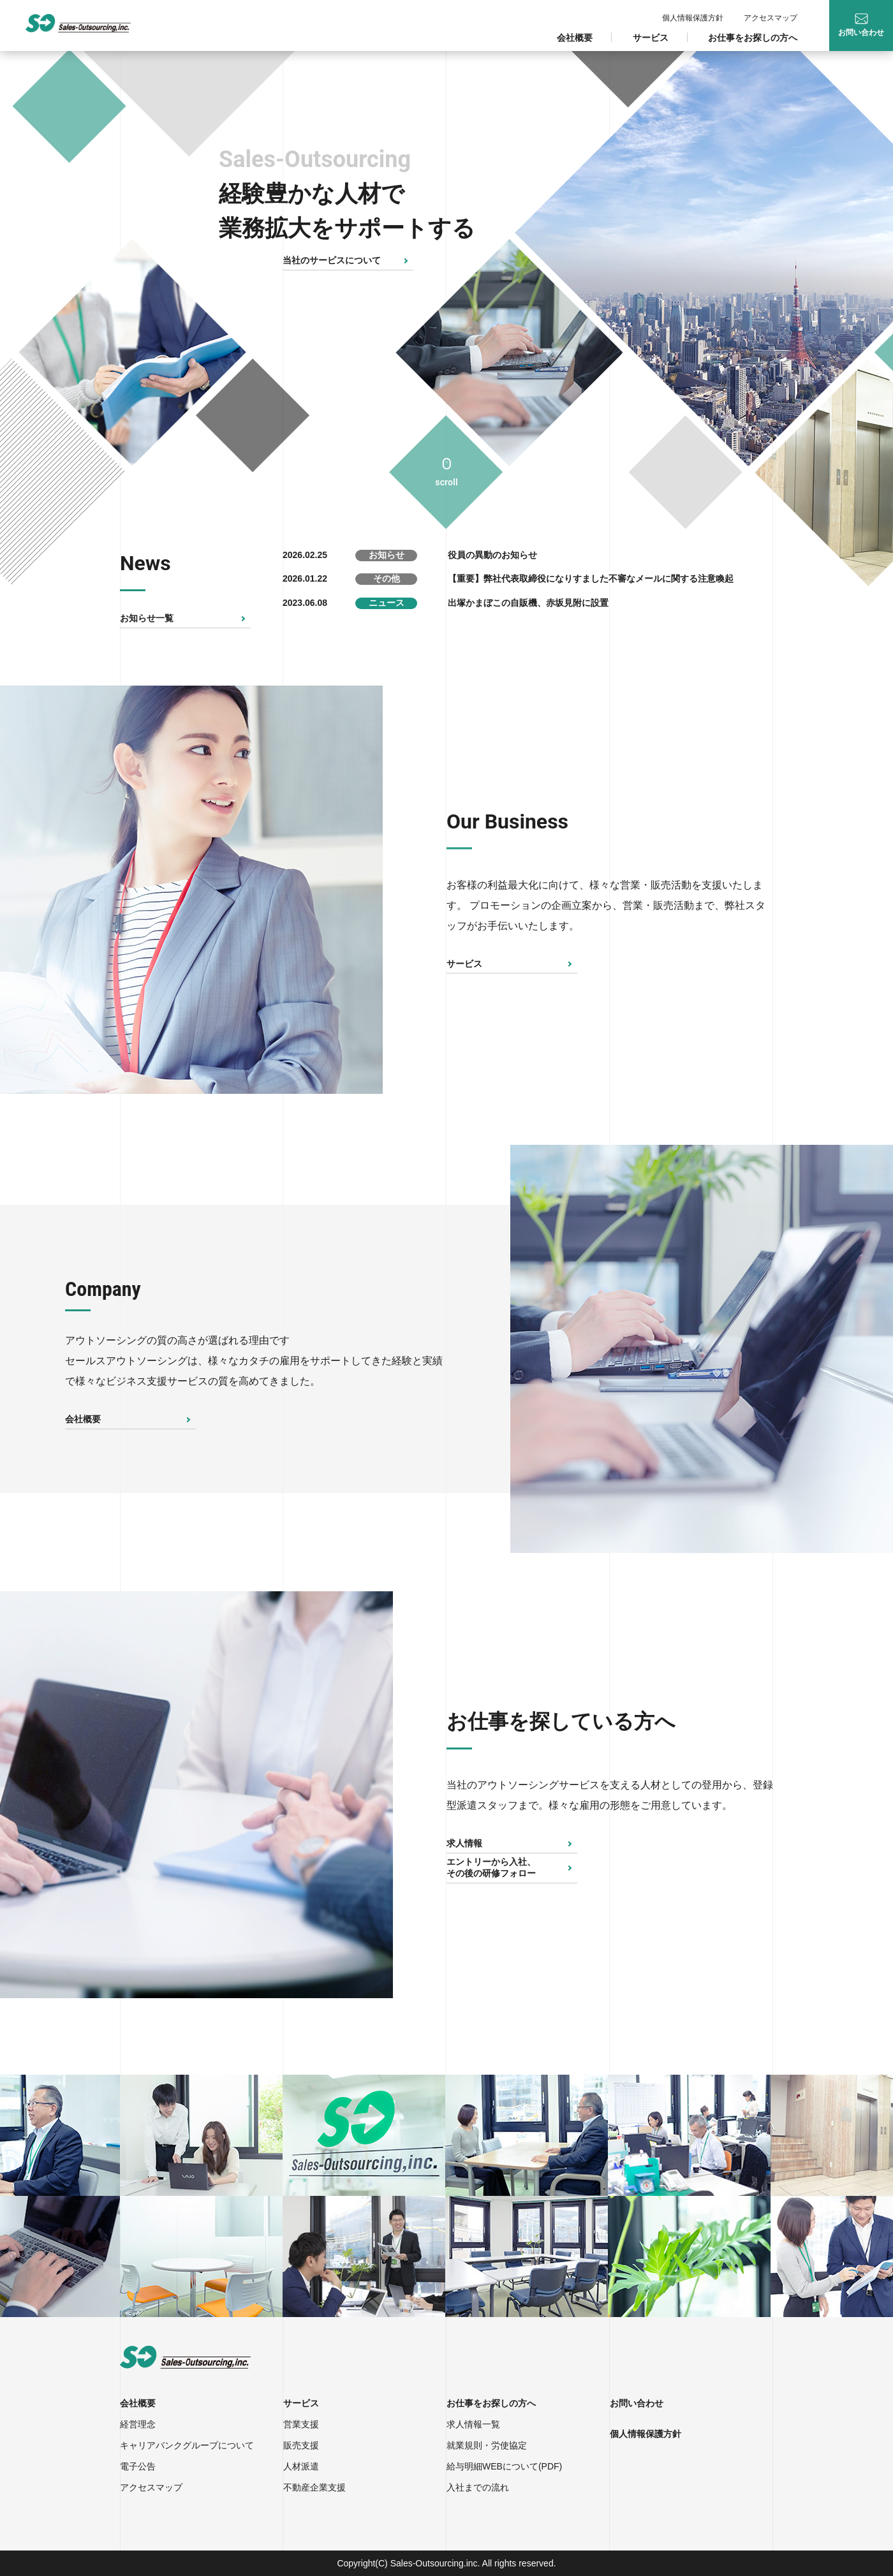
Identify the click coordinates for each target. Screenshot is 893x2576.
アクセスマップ (770, 17)
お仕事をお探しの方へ (752, 38)
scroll (446, 482)
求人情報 (464, 1843)
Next (402, 889)
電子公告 (138, 2466)
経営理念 (138, 2424)
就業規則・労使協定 (487, 2445)
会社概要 (575, 38)
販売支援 (301, 2445)
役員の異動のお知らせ (492, 555)
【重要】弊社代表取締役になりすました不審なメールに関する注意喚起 (591, 578)
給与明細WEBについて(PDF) (504, 2466)
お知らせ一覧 (146, 618)
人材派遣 (301, 2466)
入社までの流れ (478, 2487)
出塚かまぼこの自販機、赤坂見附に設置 (528, 603)
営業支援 (301, 2424)
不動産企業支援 (314, 2487)
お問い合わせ (636, 2403)
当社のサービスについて (332, 260)
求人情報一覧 (473, 2424)
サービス (650, 38)
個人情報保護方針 (692, 17)
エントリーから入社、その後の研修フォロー (491, 1867)
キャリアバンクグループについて (187, 2445)
